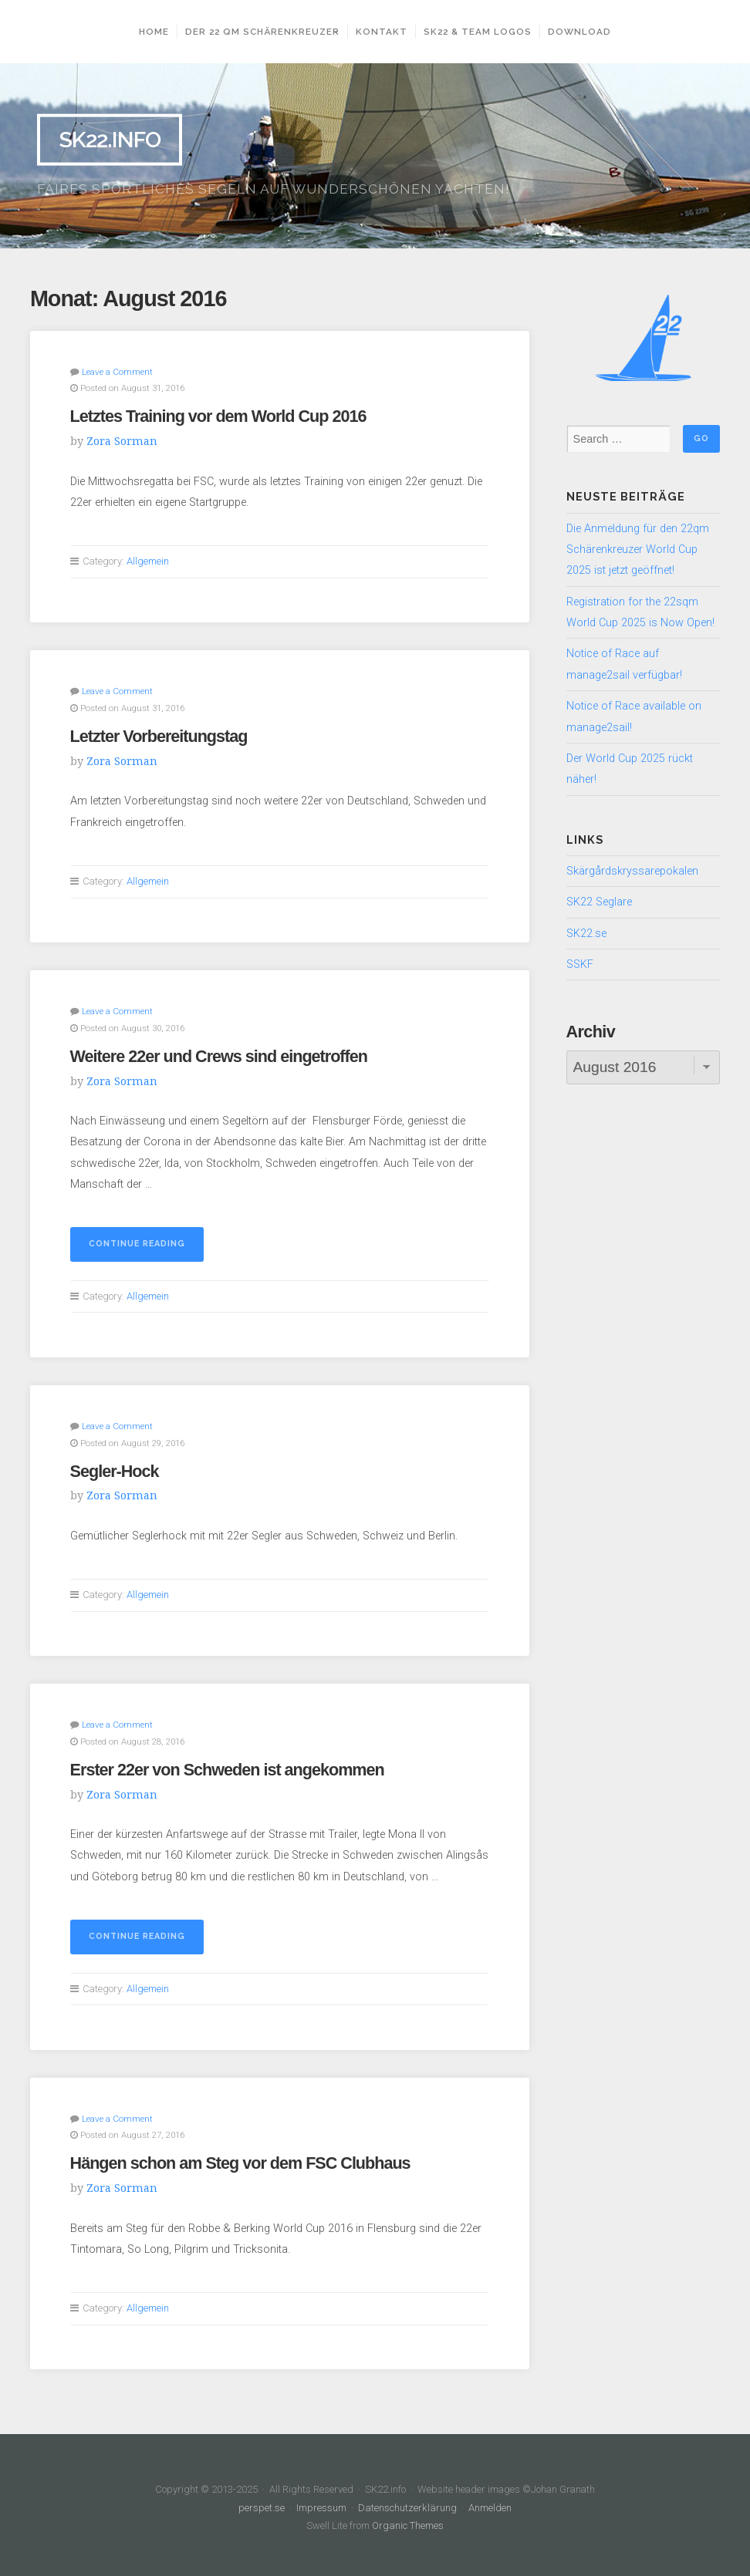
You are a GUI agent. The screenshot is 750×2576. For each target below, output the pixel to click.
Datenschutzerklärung (408, 2503)
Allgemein (148, 560)
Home (148, 31)
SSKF (579, 964)
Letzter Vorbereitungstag (159, 734)
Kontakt (387, 31)
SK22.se (586, 933)
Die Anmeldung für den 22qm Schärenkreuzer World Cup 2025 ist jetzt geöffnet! (637, 550)
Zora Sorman (121, 440)
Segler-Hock (114, 1468)
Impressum (323, 2503)
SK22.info (109, 139)
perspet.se (263, 2503)
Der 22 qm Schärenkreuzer (257, 31)
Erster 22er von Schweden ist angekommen (227, 1765)
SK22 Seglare (599, 902)
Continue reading (146, 1246)
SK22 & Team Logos (483, 31)
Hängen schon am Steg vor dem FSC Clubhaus (240, 2159)
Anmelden (489, 2503)
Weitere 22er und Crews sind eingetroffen (218, 1054)
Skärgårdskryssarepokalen (632, 871)
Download (585, 31)
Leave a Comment (117, 371)
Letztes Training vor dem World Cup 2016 (218, 415)
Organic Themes (408, 2521)
